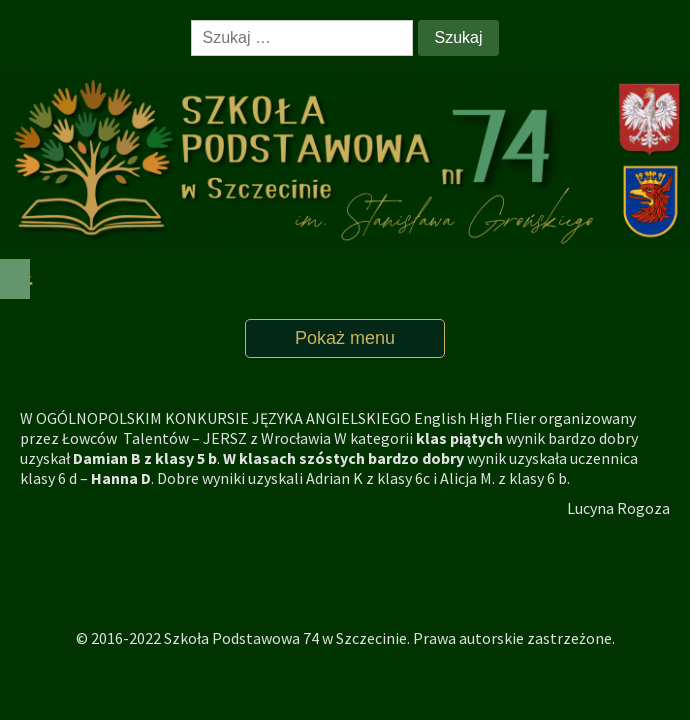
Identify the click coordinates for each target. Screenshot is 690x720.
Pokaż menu (345, 338)
